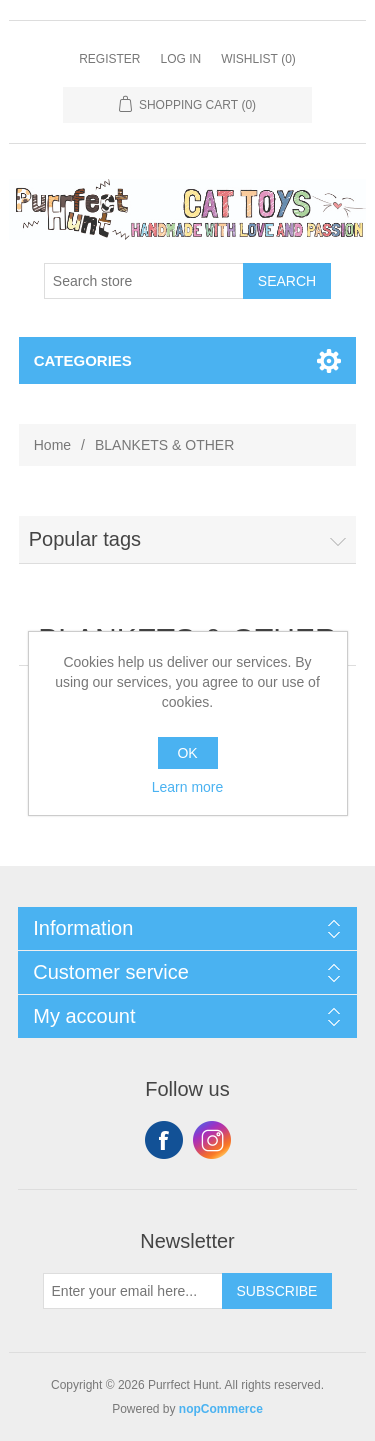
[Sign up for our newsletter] (133, 1291)
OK (187, 753)
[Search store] (144, 281)
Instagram (212, 1140)
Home (52, 445)
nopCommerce (221, 1409)
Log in (180, 59)
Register (109, 59)
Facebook (164, 1140)
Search (287, 281)
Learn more (188, 787)
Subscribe (277, 1291)
